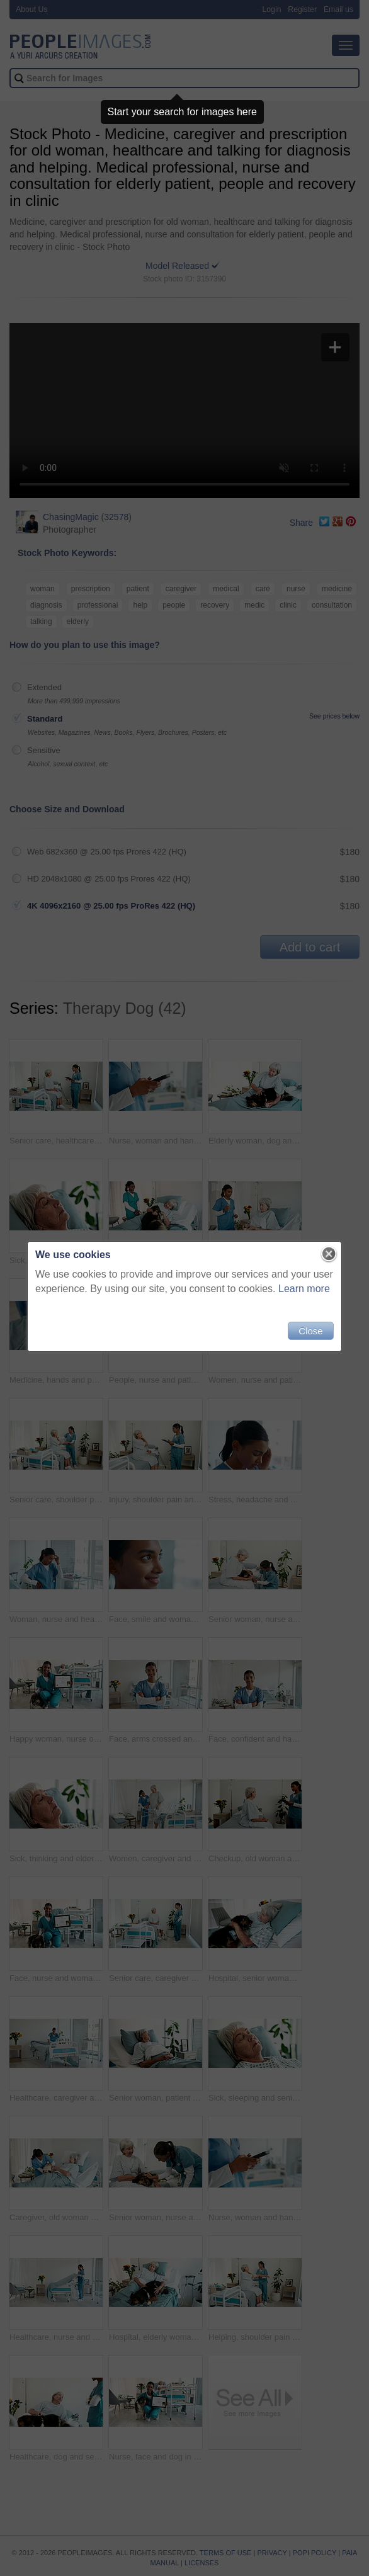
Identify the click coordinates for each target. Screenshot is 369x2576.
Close (310, 1330)
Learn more (304, 1288)
